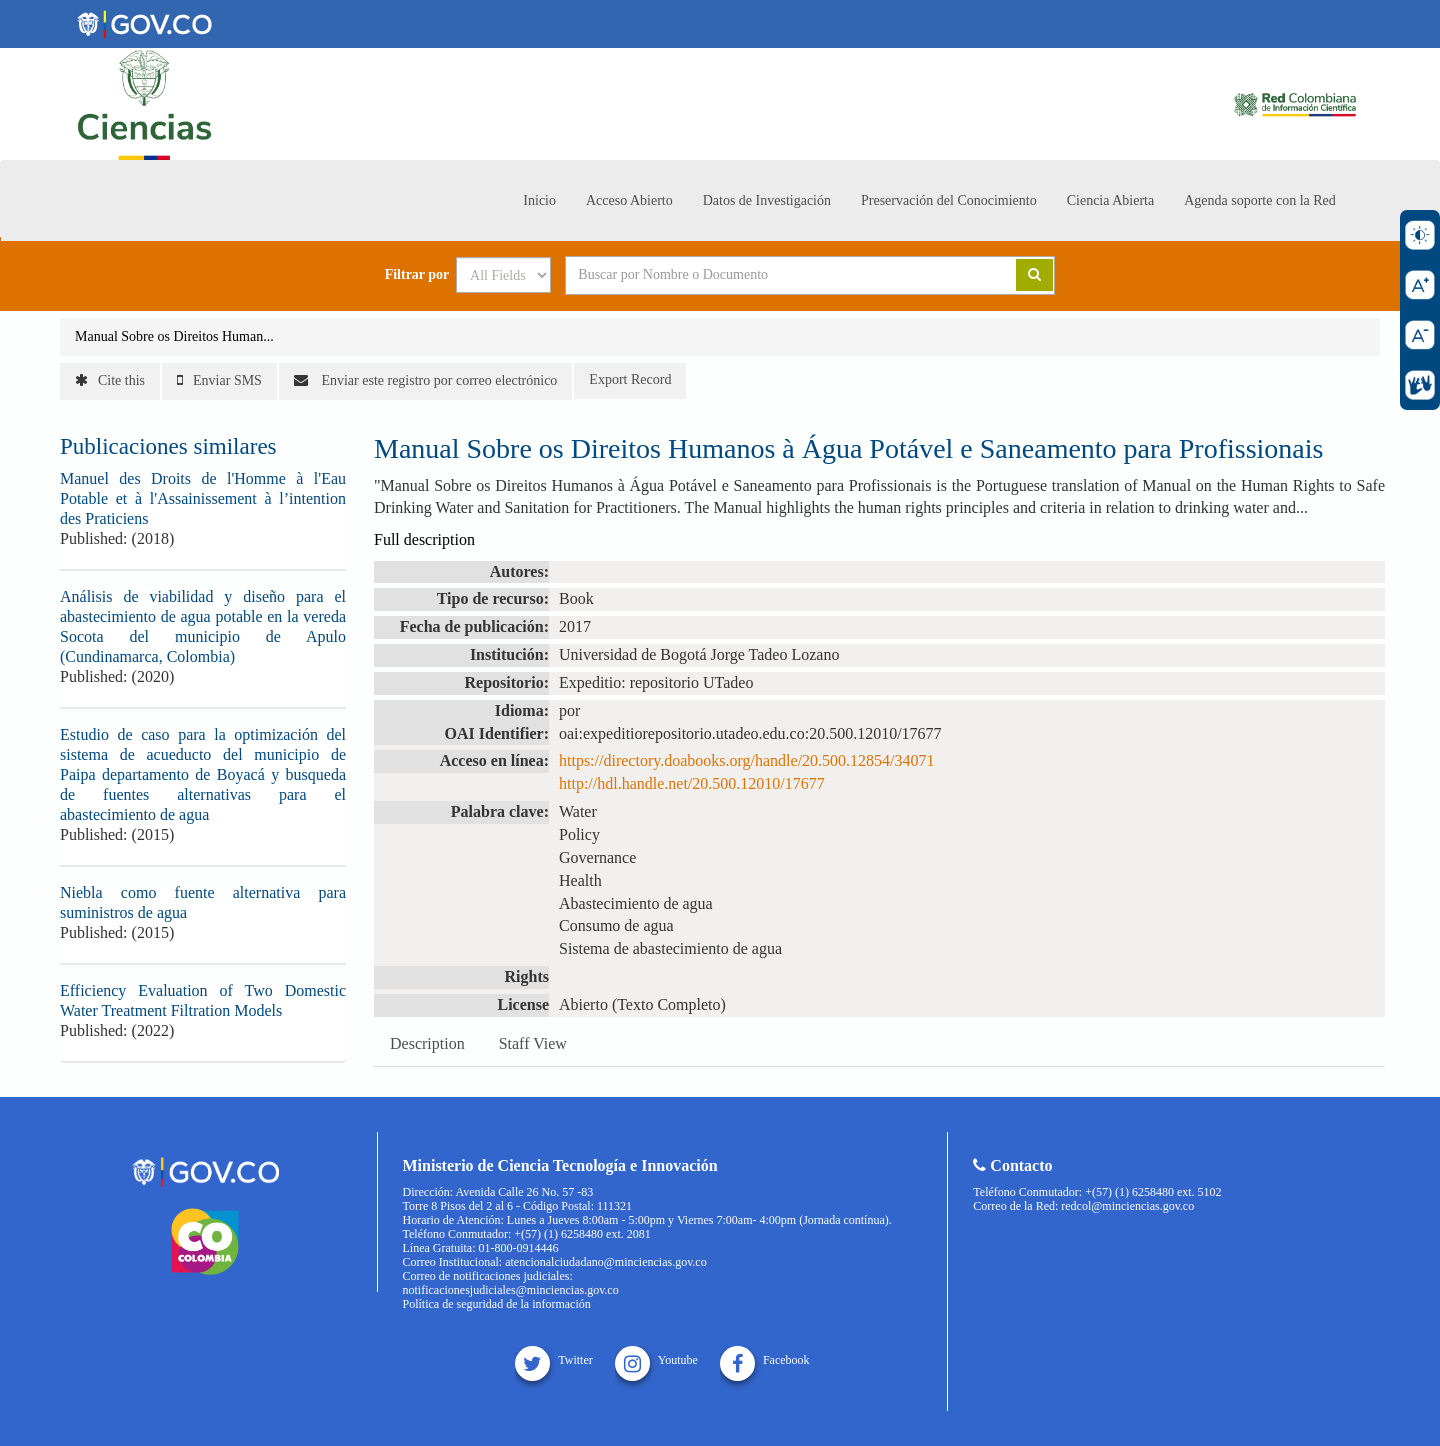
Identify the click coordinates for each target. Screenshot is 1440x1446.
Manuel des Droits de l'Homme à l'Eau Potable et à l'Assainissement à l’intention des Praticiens (203, 498)
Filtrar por (417, 275)
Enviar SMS (219, 380)
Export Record (630, 379)
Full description (424, 539)
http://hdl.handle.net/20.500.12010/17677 (692, 783)
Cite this (110, 380)
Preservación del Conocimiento (949, 200)
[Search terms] (766, 275)
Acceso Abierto (629, 200)
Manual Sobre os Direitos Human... (174, 336)
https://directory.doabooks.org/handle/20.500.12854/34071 (747, 760)
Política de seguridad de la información (497, 1304)
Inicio (539, 200)
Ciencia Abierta (1110, 200)
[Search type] (503, 275)
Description (427, 1043)
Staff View (533, 1043)
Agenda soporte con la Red (1260, 200)
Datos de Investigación (767, 200)
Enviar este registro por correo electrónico (425, 380)
